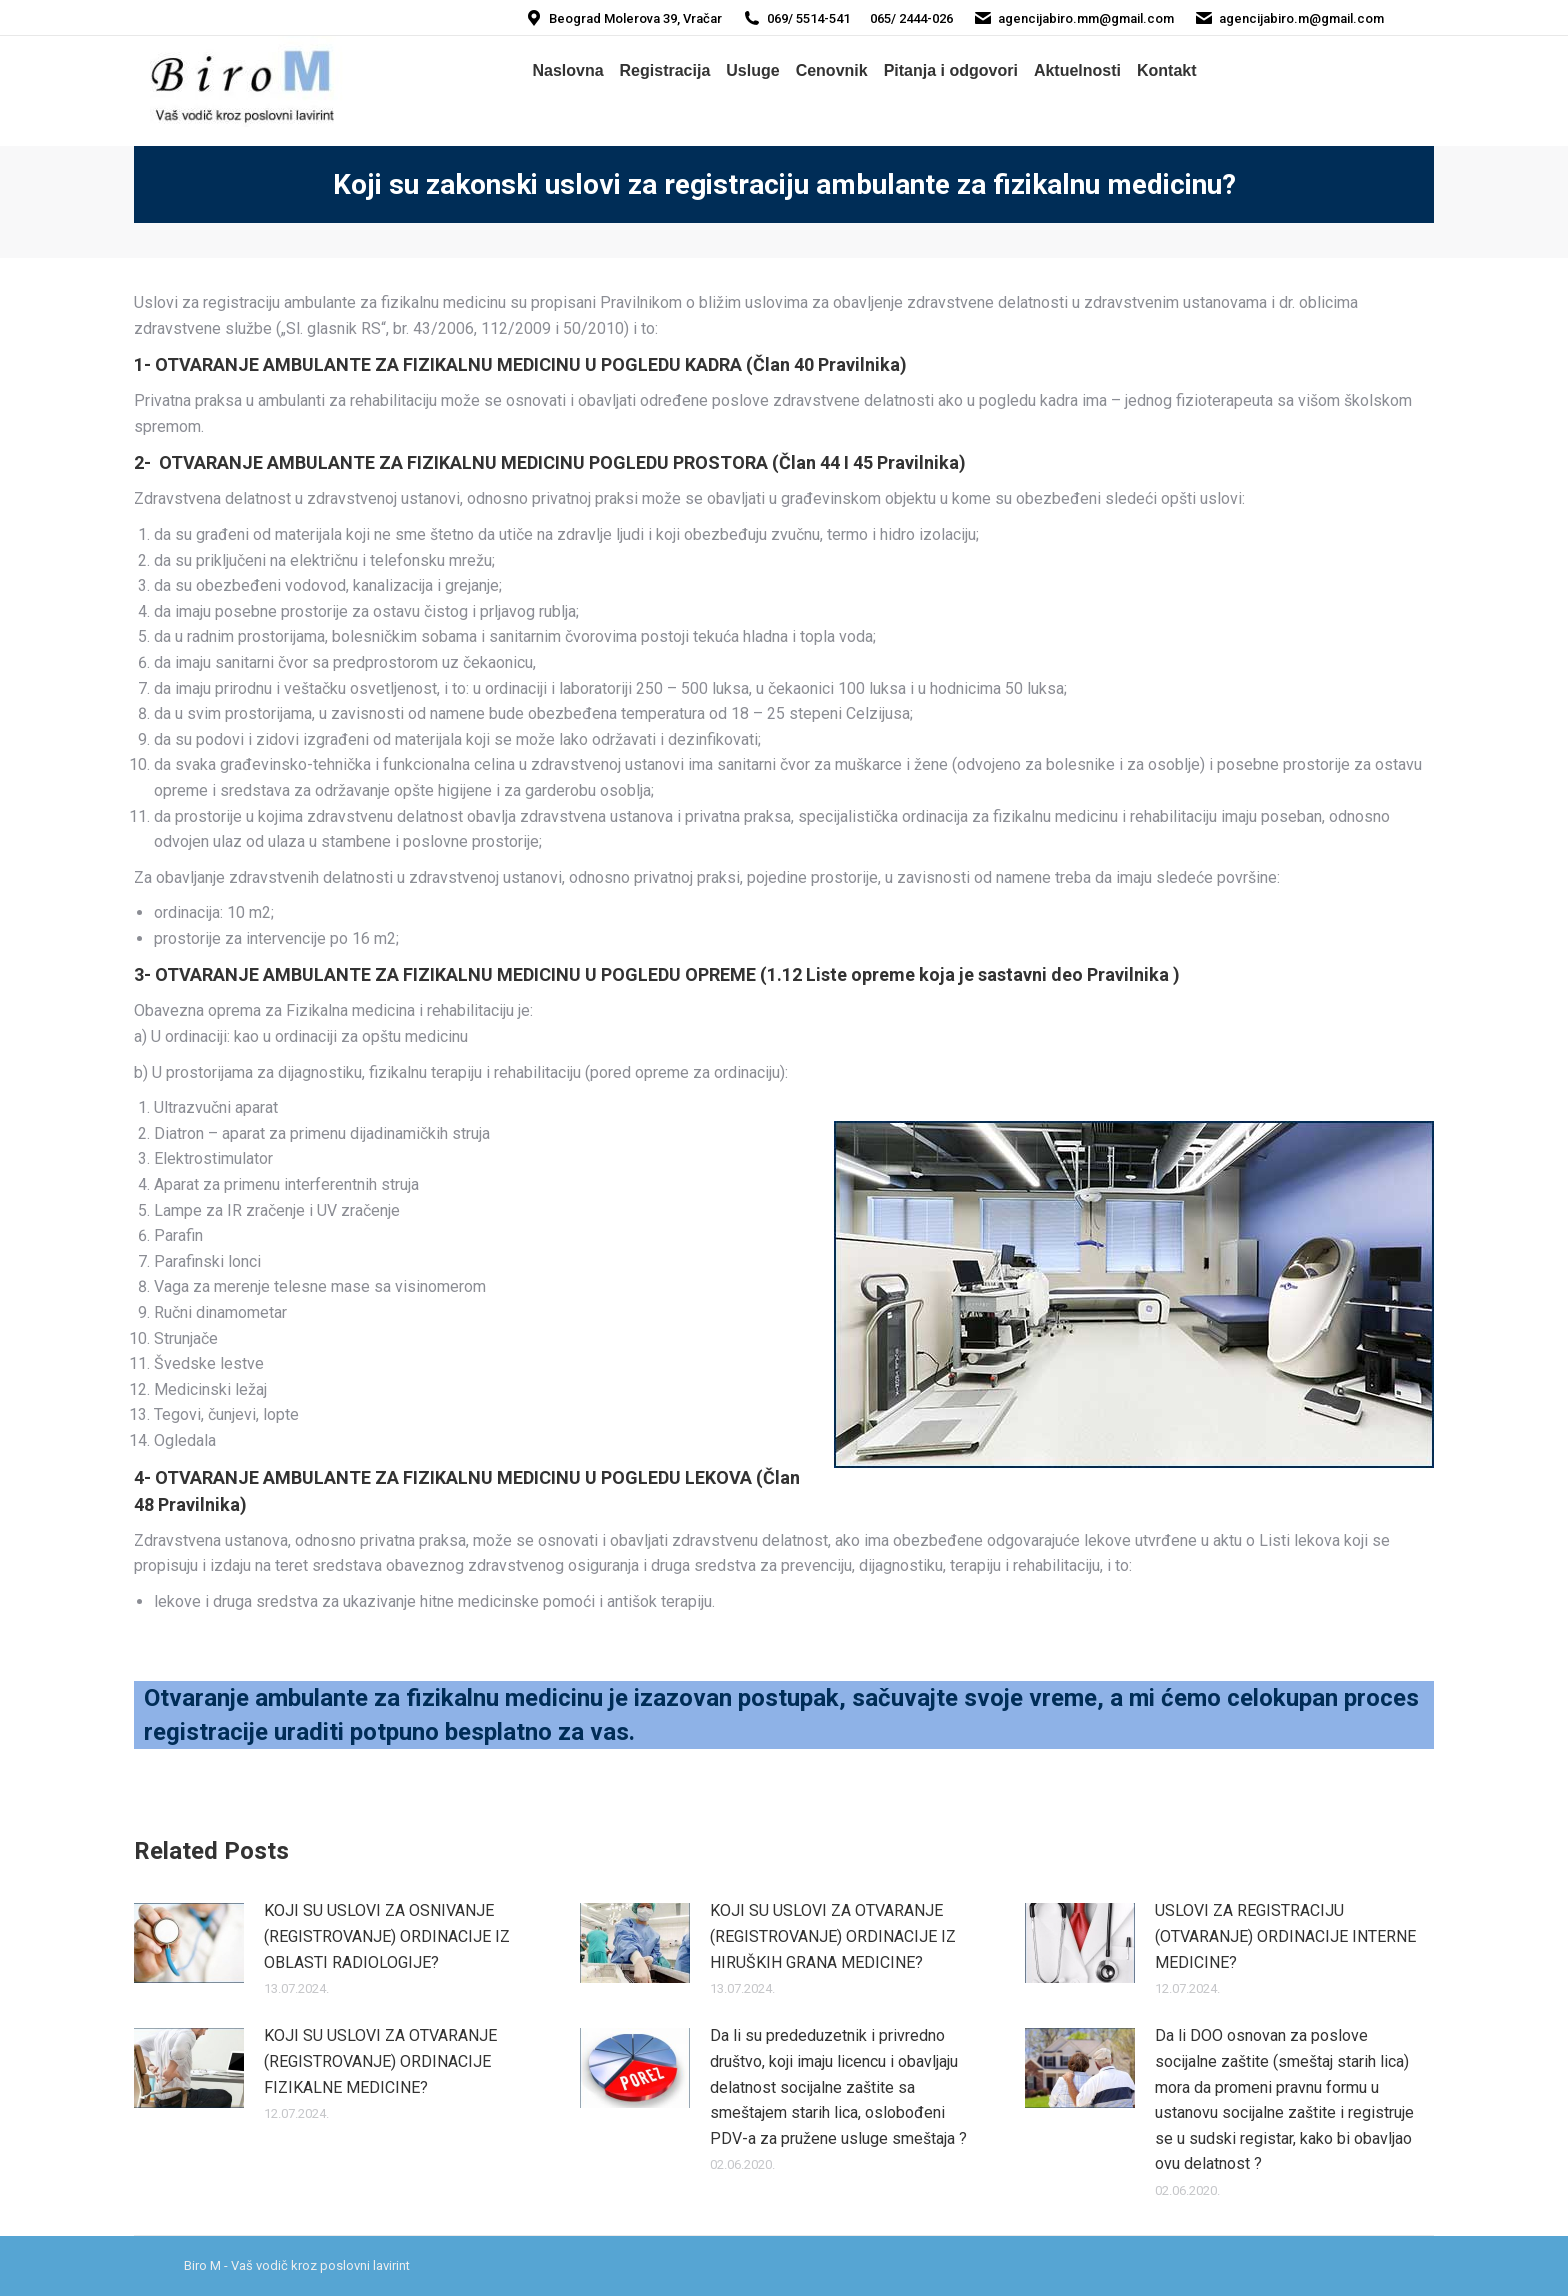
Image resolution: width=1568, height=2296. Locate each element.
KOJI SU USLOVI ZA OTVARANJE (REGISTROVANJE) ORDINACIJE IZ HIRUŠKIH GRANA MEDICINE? (833, 1936)
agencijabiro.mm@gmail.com (1073, 18)
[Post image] (189, 1943)
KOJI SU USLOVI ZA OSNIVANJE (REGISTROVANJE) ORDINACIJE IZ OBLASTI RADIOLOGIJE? (387, 1936)
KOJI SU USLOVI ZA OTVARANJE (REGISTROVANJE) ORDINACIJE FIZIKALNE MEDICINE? (380, 2061)
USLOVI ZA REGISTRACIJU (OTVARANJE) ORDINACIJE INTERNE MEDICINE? (1285, 1936)
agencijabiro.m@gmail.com (1289, 18)
